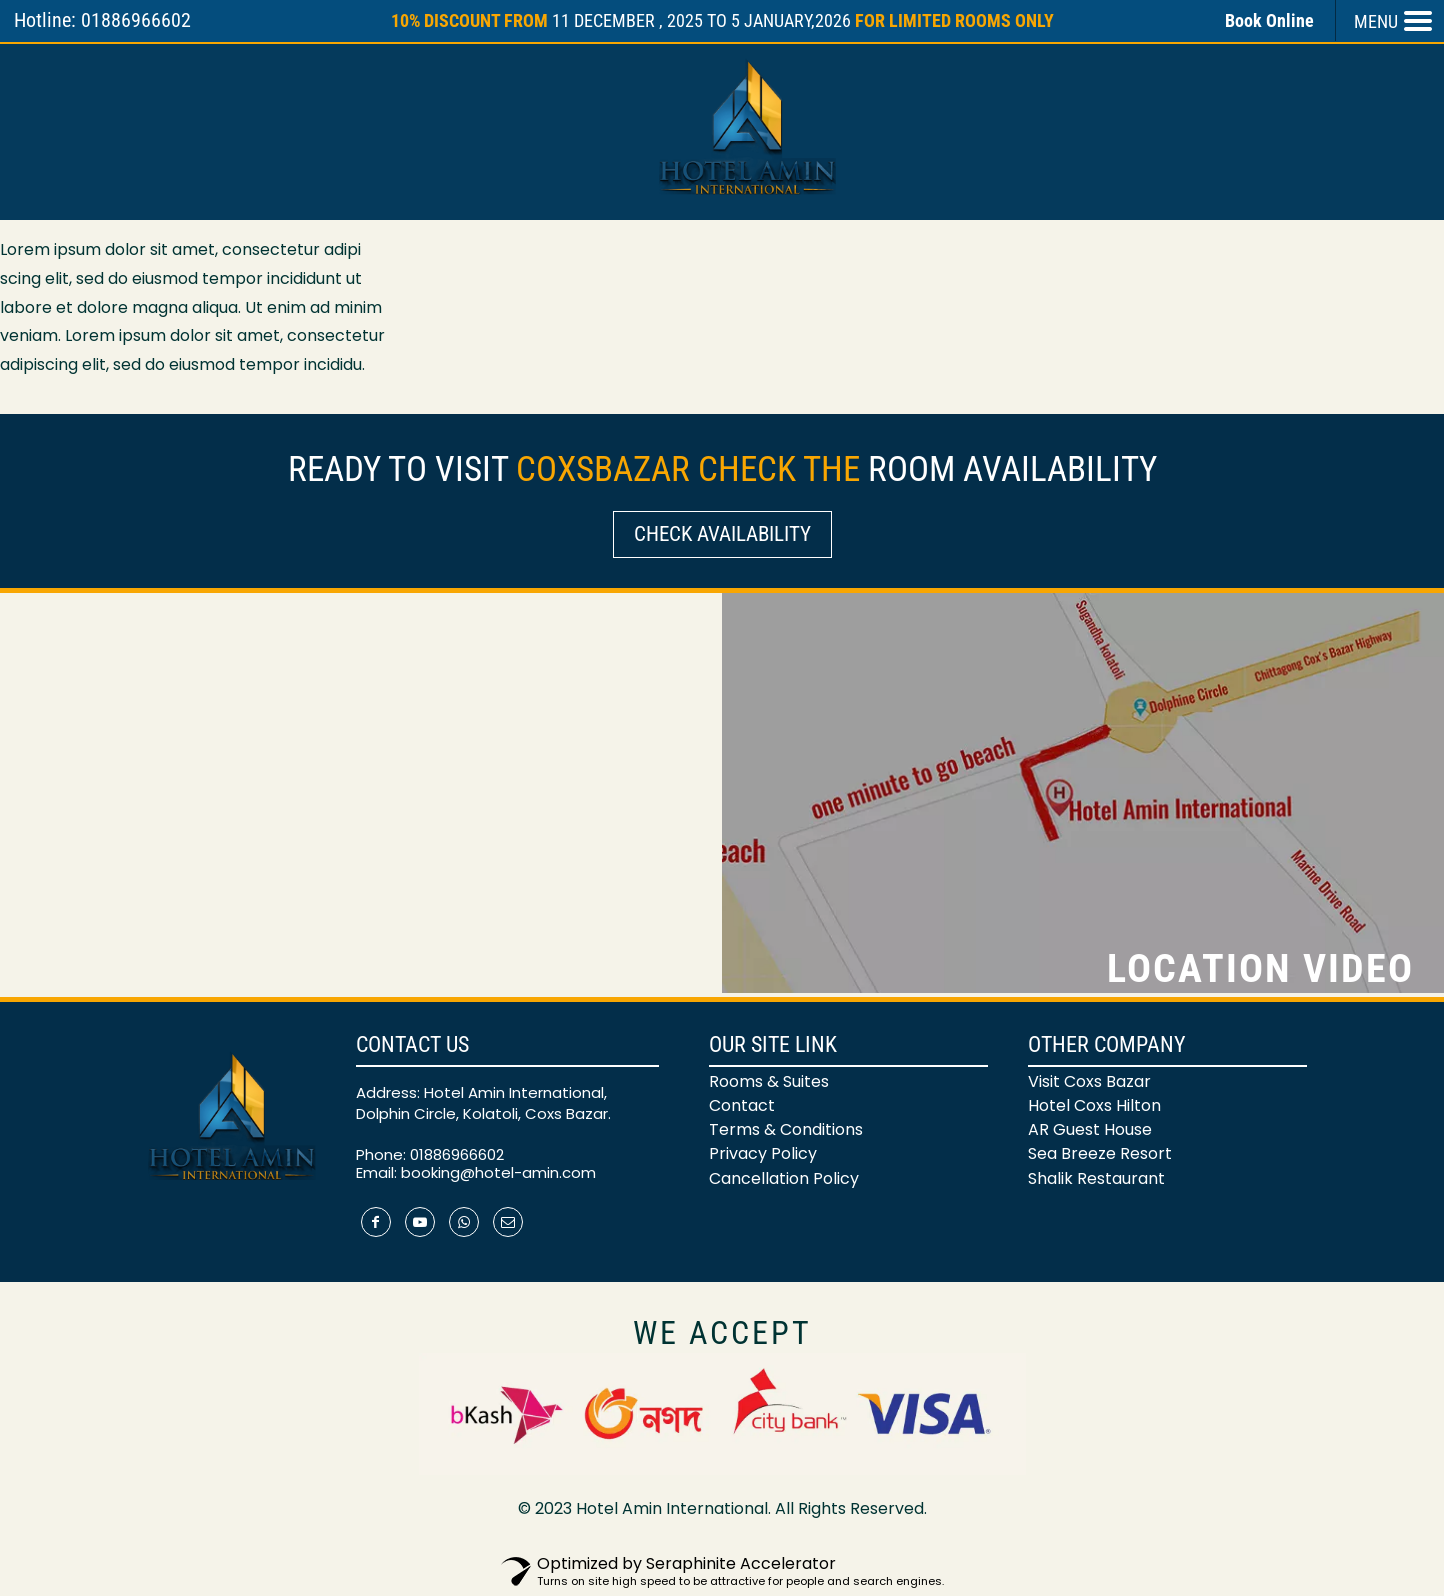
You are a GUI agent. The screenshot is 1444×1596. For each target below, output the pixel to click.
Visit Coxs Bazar (1089, 1081)
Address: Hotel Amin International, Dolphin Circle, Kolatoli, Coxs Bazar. (483, 1103)
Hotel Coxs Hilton (1094, 1105)
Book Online (1269, 20)
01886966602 (457, 1154)
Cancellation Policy (784, 1178)
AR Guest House (1090, 1129)
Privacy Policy (763, 1153)
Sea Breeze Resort (1100, 1153)
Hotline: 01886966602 (102, 20)
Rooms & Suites (769, 1081)
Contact (742, 1105)
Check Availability (722, 534)
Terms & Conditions (786, 1129)
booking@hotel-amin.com (498, 1172)
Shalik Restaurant (1096, 1178)
